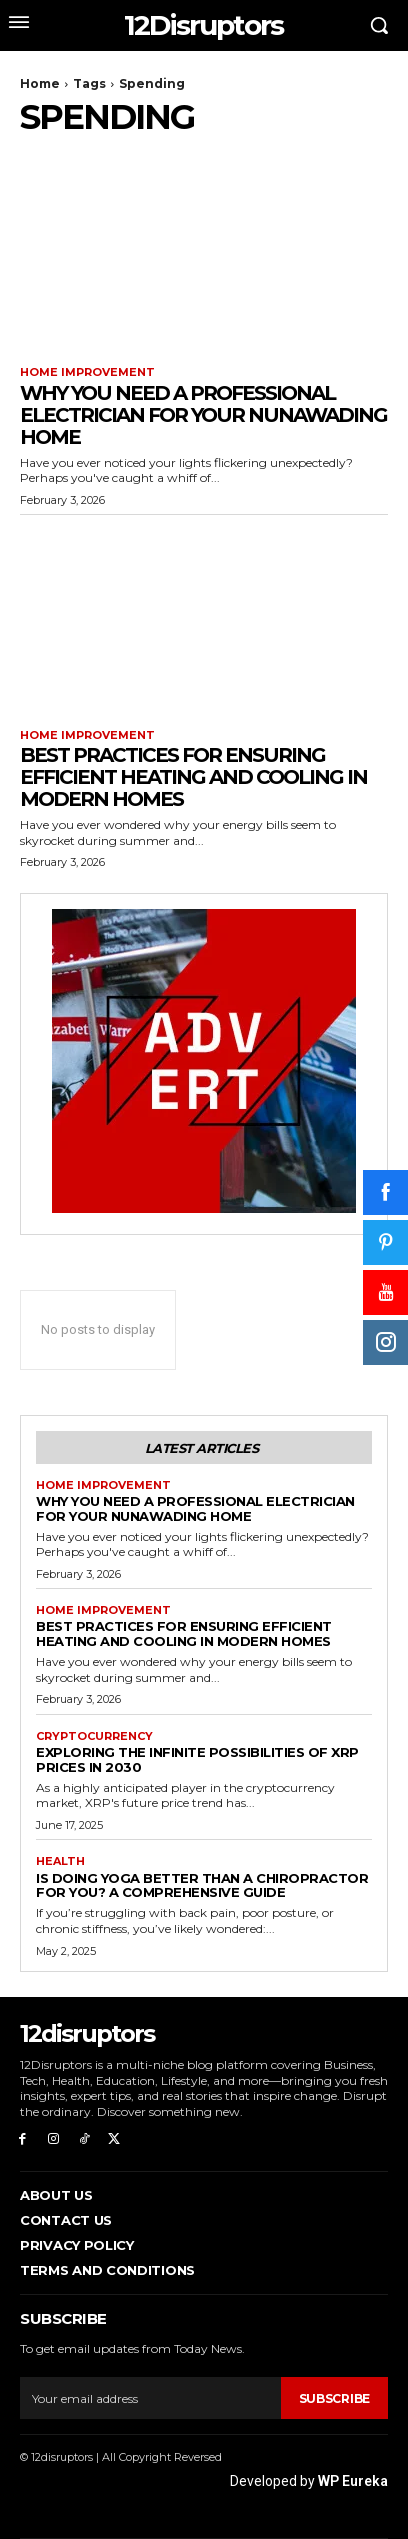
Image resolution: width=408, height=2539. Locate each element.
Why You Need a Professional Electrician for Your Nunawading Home (203, 415)
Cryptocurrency (94, 1736)
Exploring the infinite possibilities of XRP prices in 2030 (197, 1759)
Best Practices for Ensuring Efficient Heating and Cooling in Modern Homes (193, 777)
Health (60, 1861)
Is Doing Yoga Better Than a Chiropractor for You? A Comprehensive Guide (202, 1885)
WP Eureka (353, 2481)
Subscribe (334, 2398)
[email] (150, 2398)
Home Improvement (87, 372)
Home (40, 83)
